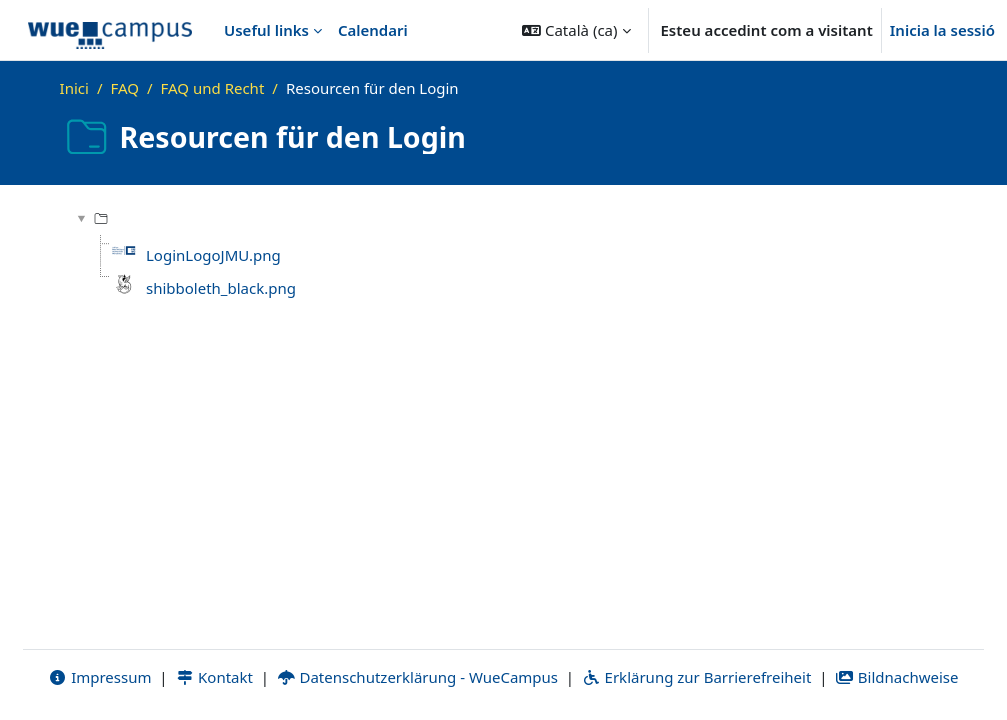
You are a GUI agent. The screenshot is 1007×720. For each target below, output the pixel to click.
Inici (74, 88)
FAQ (124, 88)
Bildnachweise (896, 677)
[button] (576, 30)
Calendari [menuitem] (373, 30)
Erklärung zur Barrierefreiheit (696, 677)
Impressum (99, 677)
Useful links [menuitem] (266, 30)
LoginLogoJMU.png (213, 255)
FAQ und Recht (213, 88)
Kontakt (214, 677)
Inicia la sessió (942, 30)
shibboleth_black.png (221, 288)
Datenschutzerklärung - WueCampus (417, 677)
